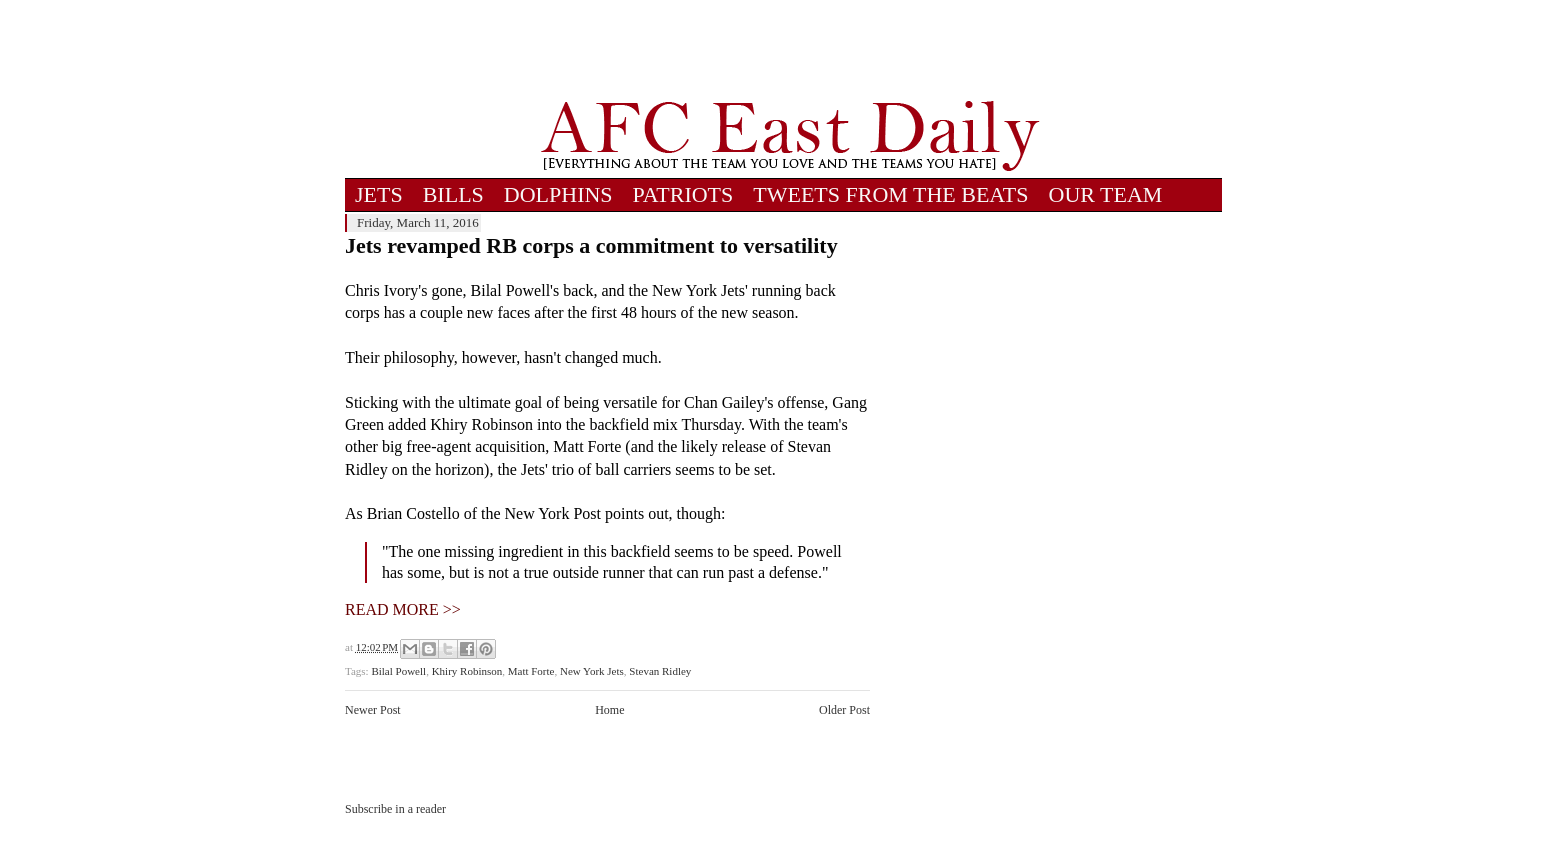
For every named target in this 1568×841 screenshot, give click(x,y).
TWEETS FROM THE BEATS (890, 194)
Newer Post (373, 710)
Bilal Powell (398, 671)
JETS (379, 194)
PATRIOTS (683, 194)
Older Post (844, 710)
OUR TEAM (1106, 194)
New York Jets (592, 671)
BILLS (453, 194)
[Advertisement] (790, 50)
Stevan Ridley (660, 671)
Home (609, 710)
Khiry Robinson (467, 671)
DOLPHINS (558, 194)
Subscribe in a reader (395, 809)
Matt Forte (531, 671)
